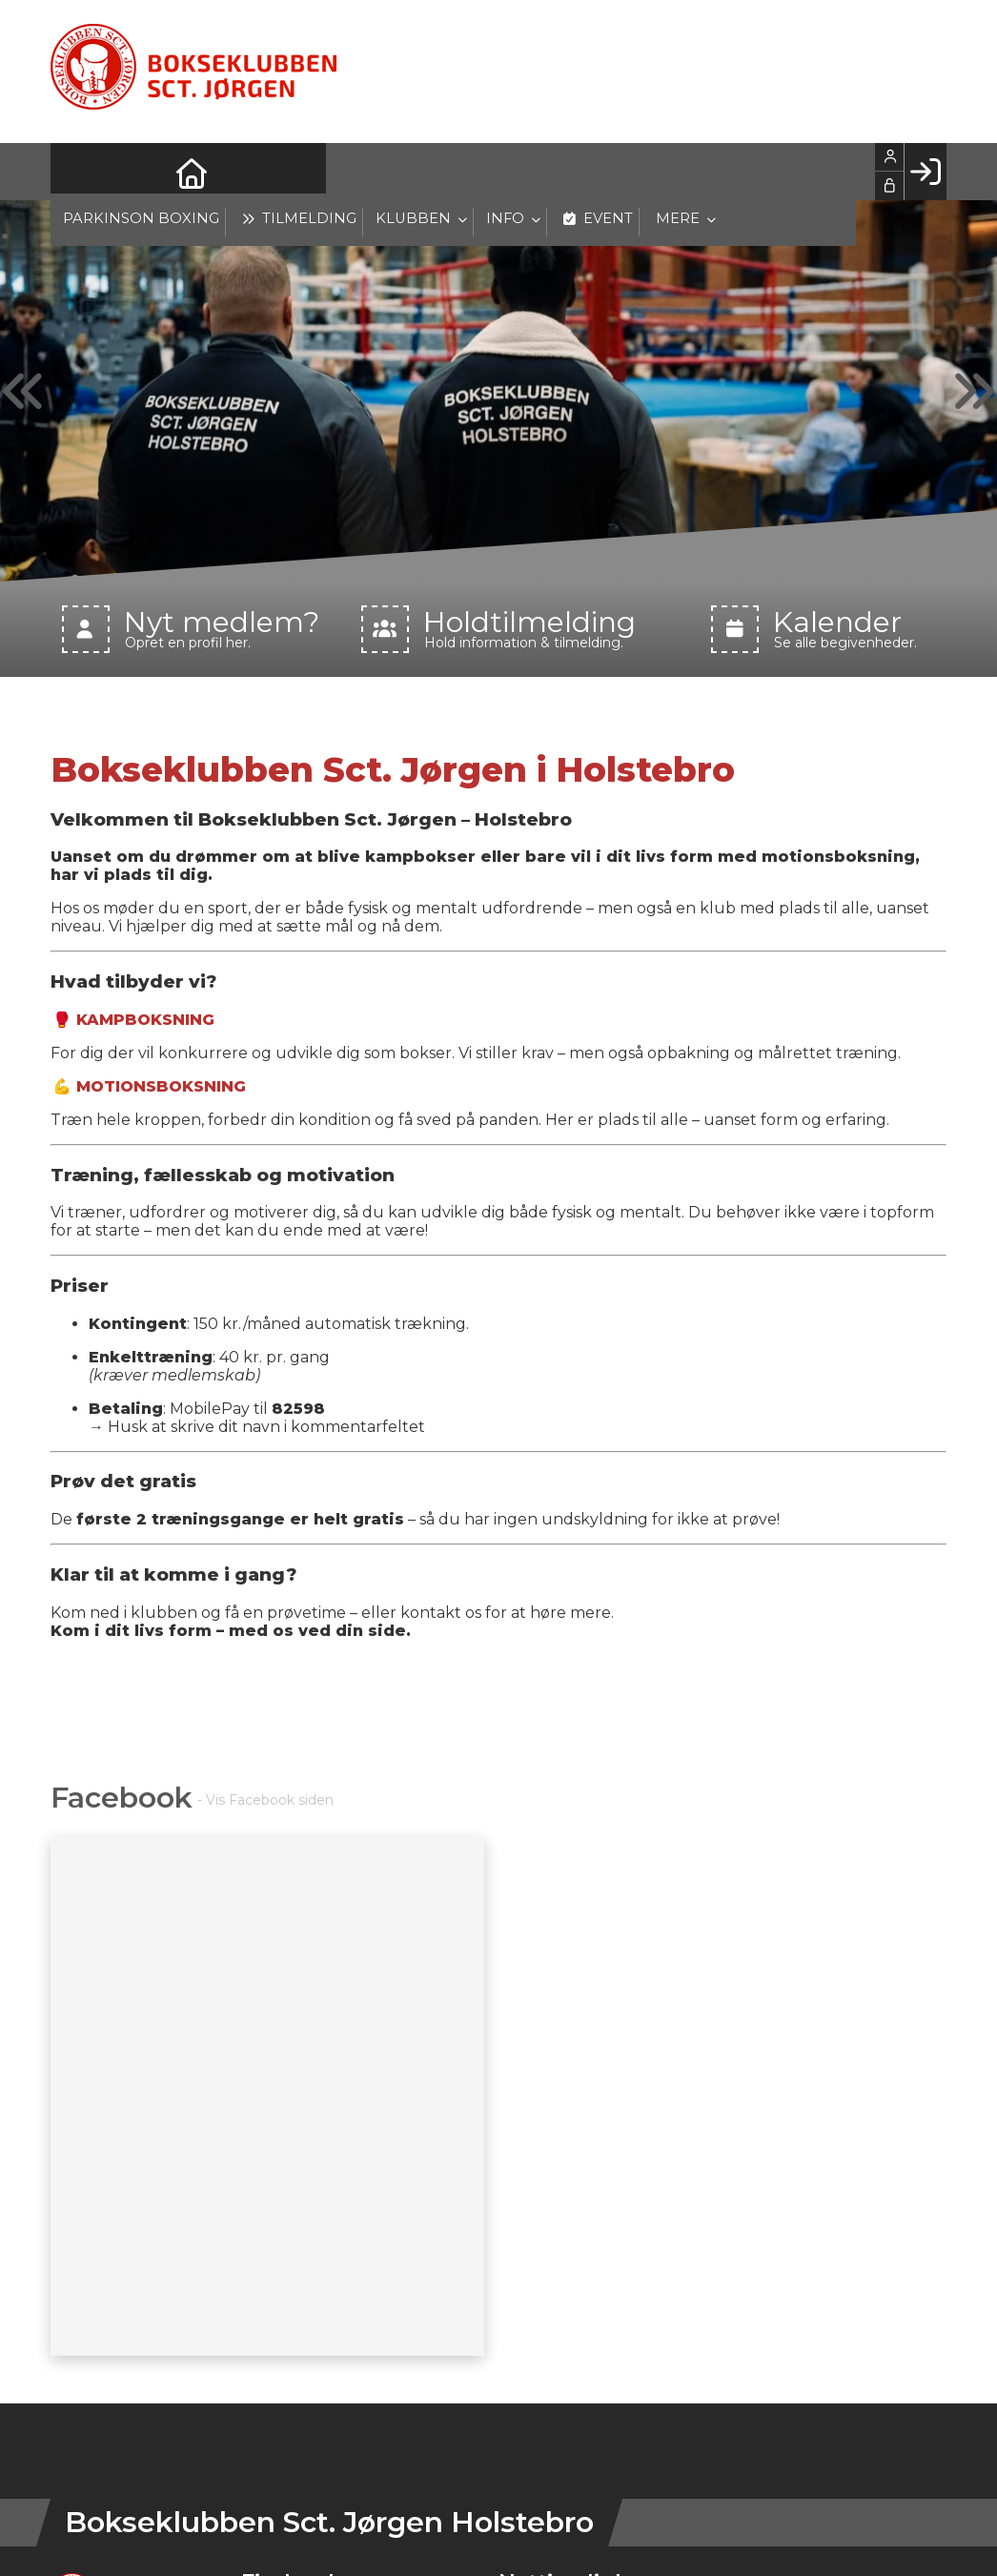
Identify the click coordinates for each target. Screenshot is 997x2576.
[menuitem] (79, 171)
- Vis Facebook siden (265, 1800)
